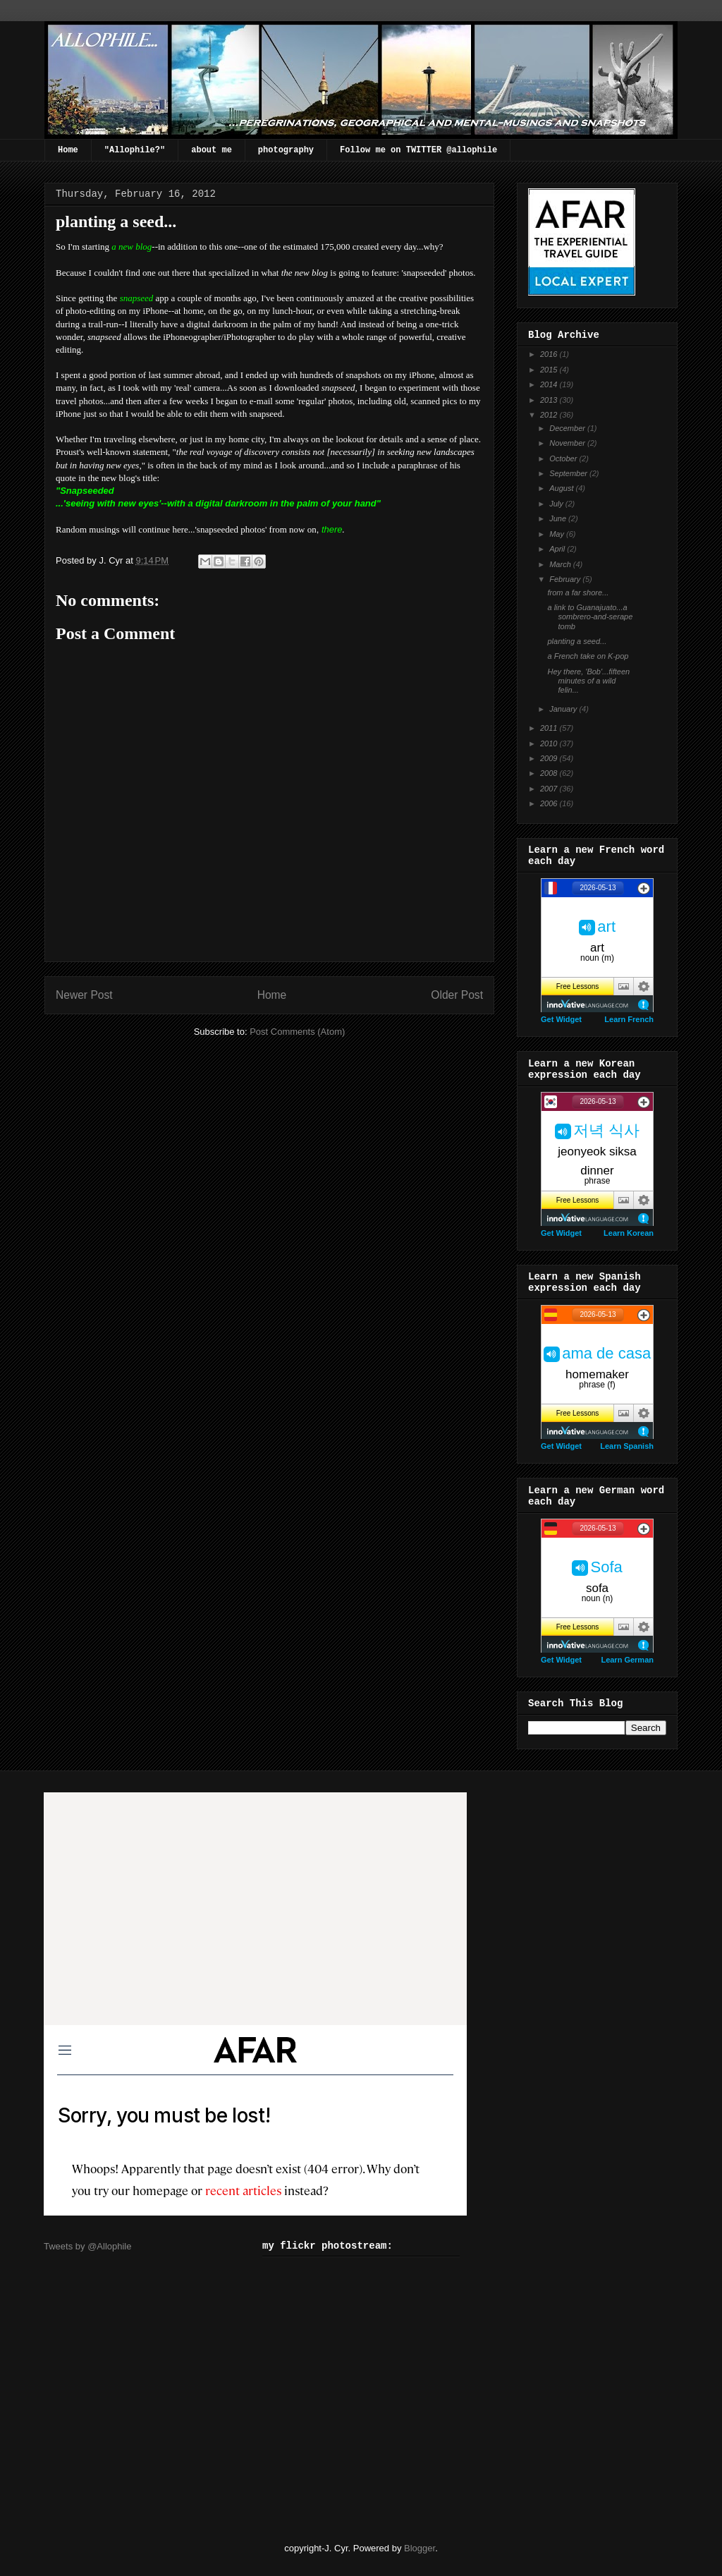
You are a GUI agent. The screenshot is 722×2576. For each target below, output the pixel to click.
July (557, 503)
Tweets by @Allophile (87, 2246)
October (564, 458)
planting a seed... (576, 641)
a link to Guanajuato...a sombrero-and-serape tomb (589, 616)
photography (286, 150)
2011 (550, 728)
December (568, 428)
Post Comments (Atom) (297, 1031)
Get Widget (561, 1019)
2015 (550, 369)
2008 (550, 773)
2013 (550, 400)
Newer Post (84, 995)
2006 (550, 803)
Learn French (629, 1019)
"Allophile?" (134, 150)
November (568, 443)
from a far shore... (577, 592)
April (558, 549)
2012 (550, 415)
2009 (550, 758)
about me (211, 150)
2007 (550, 788)
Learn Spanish (627, 1446)
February (565, 579)
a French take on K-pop (587, 656)
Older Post (457, 995)
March (561, 564)
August (562, 488)
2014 (550, 384)
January (564, 709)
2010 (550, 743)
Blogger (419, 2548)
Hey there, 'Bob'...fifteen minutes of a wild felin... (588, 680)
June (558, 518)
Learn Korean (629, 1233)
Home (68, 150)
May (557, 534)
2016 (550, 354)
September (569, 473)
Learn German (627, 1659)
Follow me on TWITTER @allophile (418, 150)
